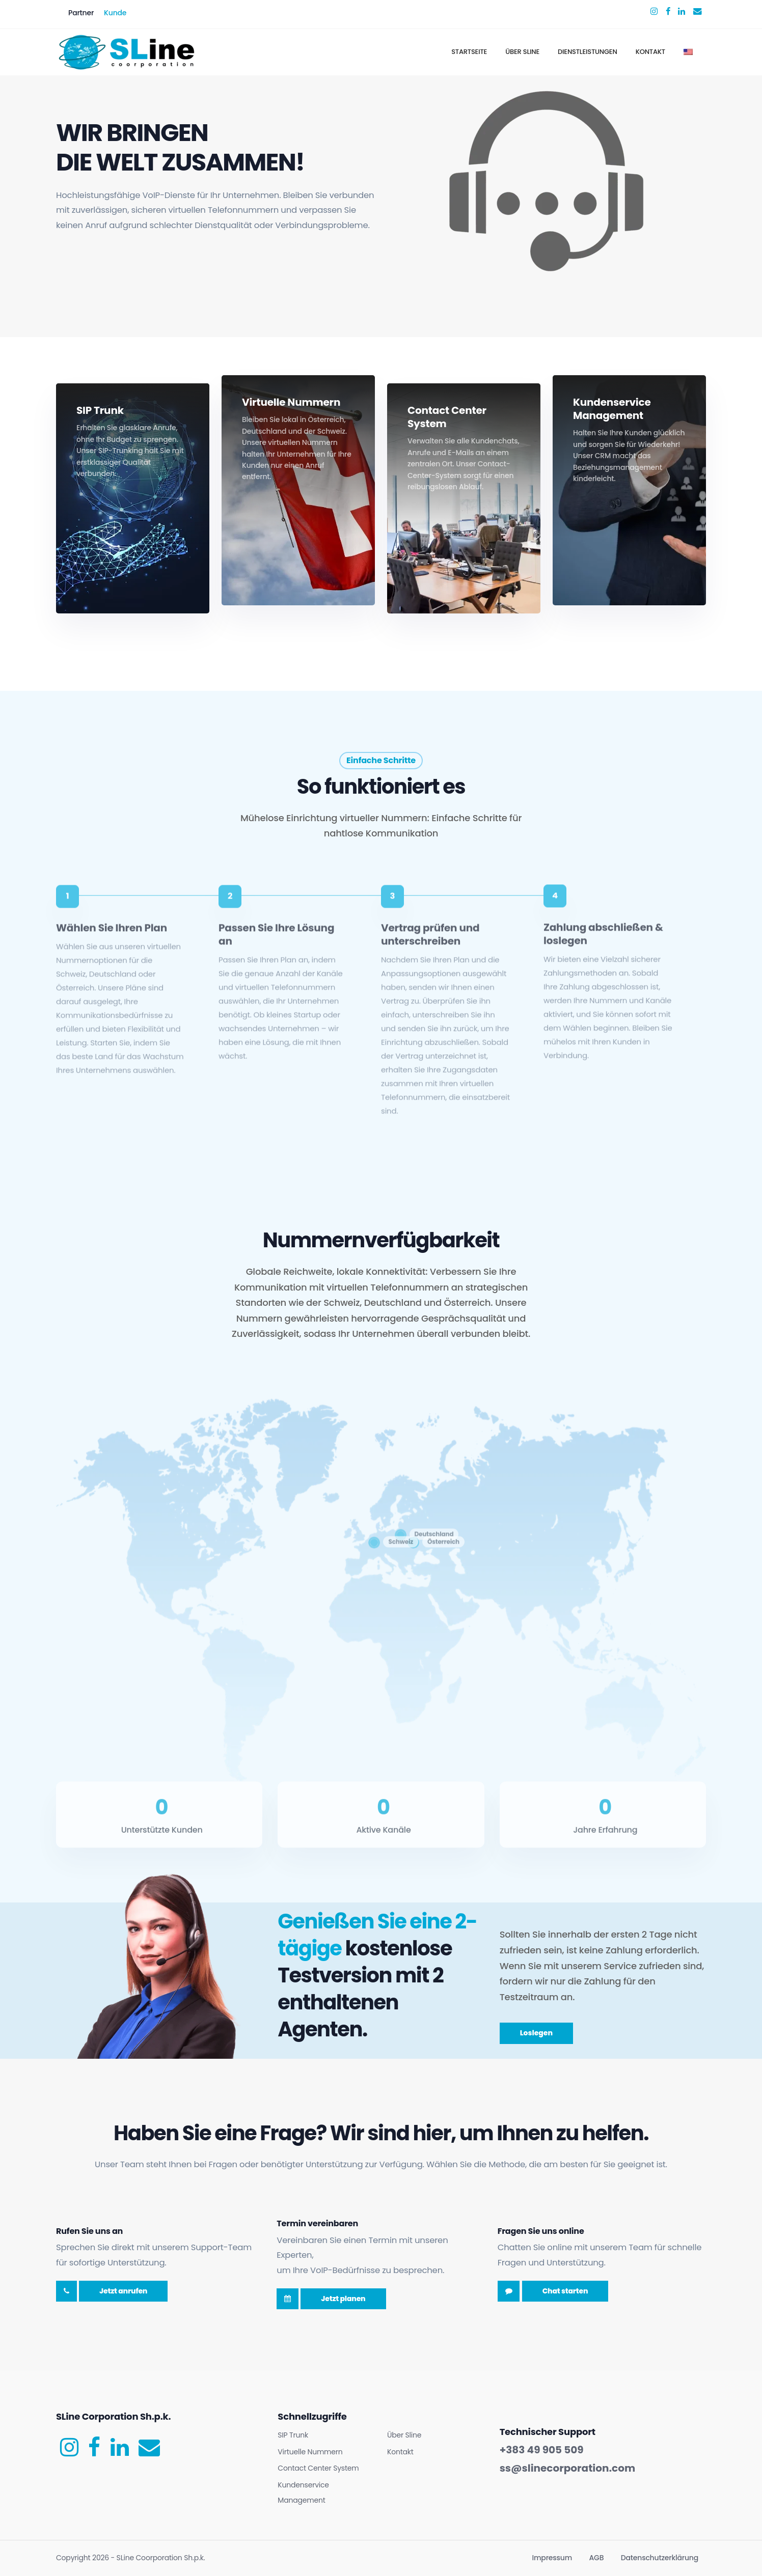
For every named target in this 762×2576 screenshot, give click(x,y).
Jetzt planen (343, 2298)
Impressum (552, 2558)
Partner (81, 13)
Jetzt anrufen (123, 2291)
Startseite (469, 52)
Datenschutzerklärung (659, 2558)
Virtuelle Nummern (310, 2452)
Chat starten (565, 2291)
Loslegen (536, 2033)
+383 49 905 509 (542, 2450)
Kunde (115, 13)
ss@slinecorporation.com (567, 2468)
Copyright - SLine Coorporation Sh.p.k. (130, 2558)
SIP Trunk (293, 2435)
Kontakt (650, 52)
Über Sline (522, 52)
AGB (596, 2558)
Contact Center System (318, 2468)
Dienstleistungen (587, 52)
